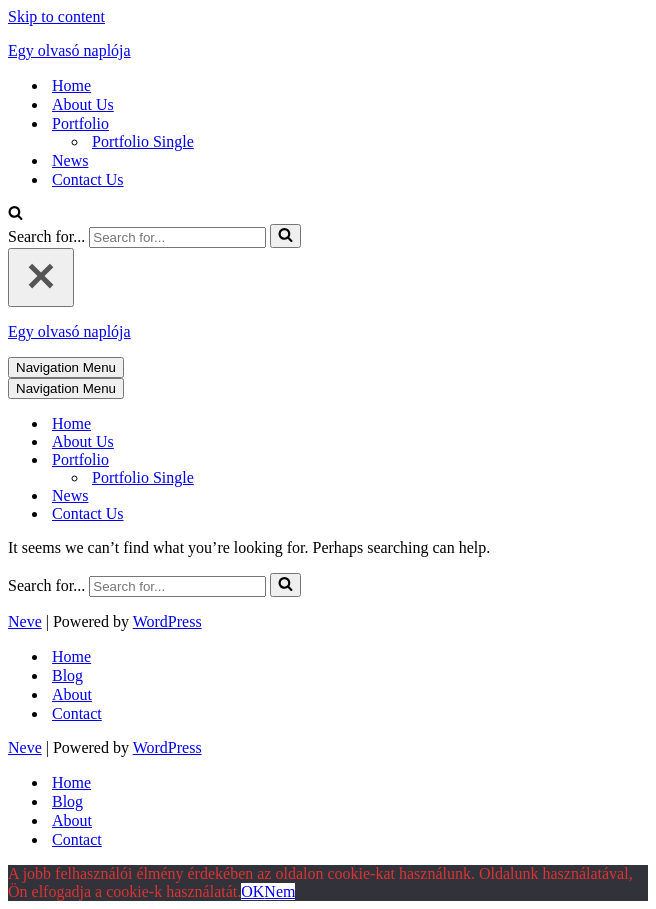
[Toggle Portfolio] (358, 460)
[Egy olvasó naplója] (328, 51)
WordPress (167, 621)
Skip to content (56, 16)
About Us (83, 104)
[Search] (15, 214)
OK (252, 891)
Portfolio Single (143, 141)
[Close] (41, 277)
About (72, 694)
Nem (279, 891)
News (70, 160)
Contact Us (88, 179)
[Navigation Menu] (66, 367)
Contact (77, 713)
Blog (67, 675)
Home (71, 85)
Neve (25, 621)
